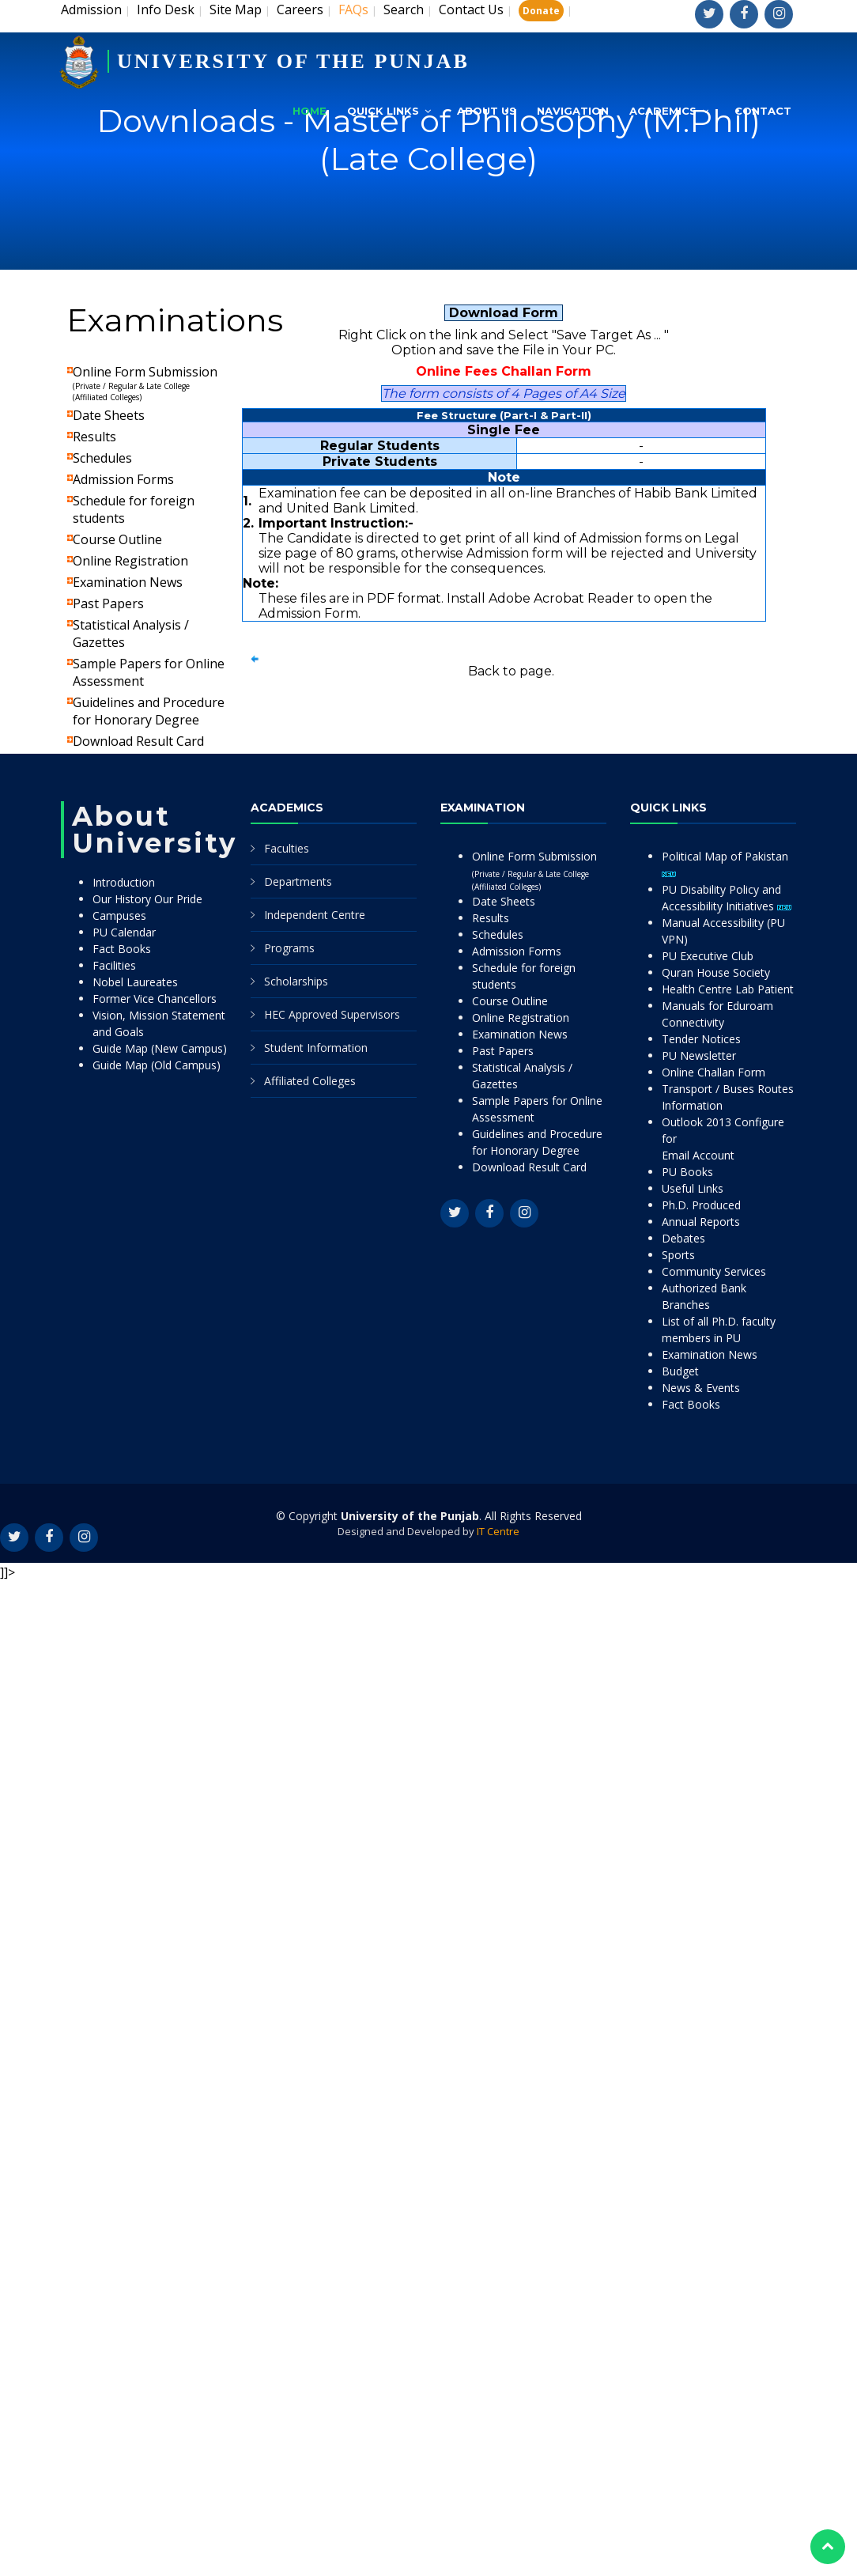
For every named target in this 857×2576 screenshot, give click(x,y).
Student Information (316, 1047)
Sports (678, 1254)
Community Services (714, 1271)
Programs (289, 947)
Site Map (236, 9)
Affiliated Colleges (310, 1080)
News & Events (701, 1387)
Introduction (123, 882)
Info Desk (165, 9)
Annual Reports (701, 1221)
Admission (91, 9)
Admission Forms (123, 479)
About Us (486, 110)
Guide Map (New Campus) (159, 1048)
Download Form (503, 312)
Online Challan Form (713, 1072)
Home (310, 110)
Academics (663, 110)
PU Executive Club (707, 955)
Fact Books (121, 948)
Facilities (114, 965)
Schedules (102, 458)
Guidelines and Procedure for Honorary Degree (149, 711)
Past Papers (108, 603)
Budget (680, 1371)
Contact (762, 110)
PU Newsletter (699, 1055)
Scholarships (296, 981)
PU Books (687, 1171)
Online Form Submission (145, 383)
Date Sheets (109, 415)
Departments (298, 881)
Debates (683, 1238)
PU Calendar (124, 932)
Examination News (128, 582)
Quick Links (383, 110)
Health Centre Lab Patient (728, 989)
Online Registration (130, 560)
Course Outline (117, 539)
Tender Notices (701, 1038)
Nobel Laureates (135, 981)
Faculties (286, 848)
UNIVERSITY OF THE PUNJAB (293, 61)
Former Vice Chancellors (154, 998)
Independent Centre (314, 914)
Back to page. (511, 671)
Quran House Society (716, 972)
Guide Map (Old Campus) (156, 1064)
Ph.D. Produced (701, 1204)
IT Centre (498, 1531)
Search (403, 9)
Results (94, 436)
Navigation (573, 110)
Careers (300, 9)
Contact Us (471, 9)
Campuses (119, 915)
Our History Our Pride (147, 898)
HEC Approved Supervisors (332, 1014)
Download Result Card (138, 741)
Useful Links (692, 1188)
